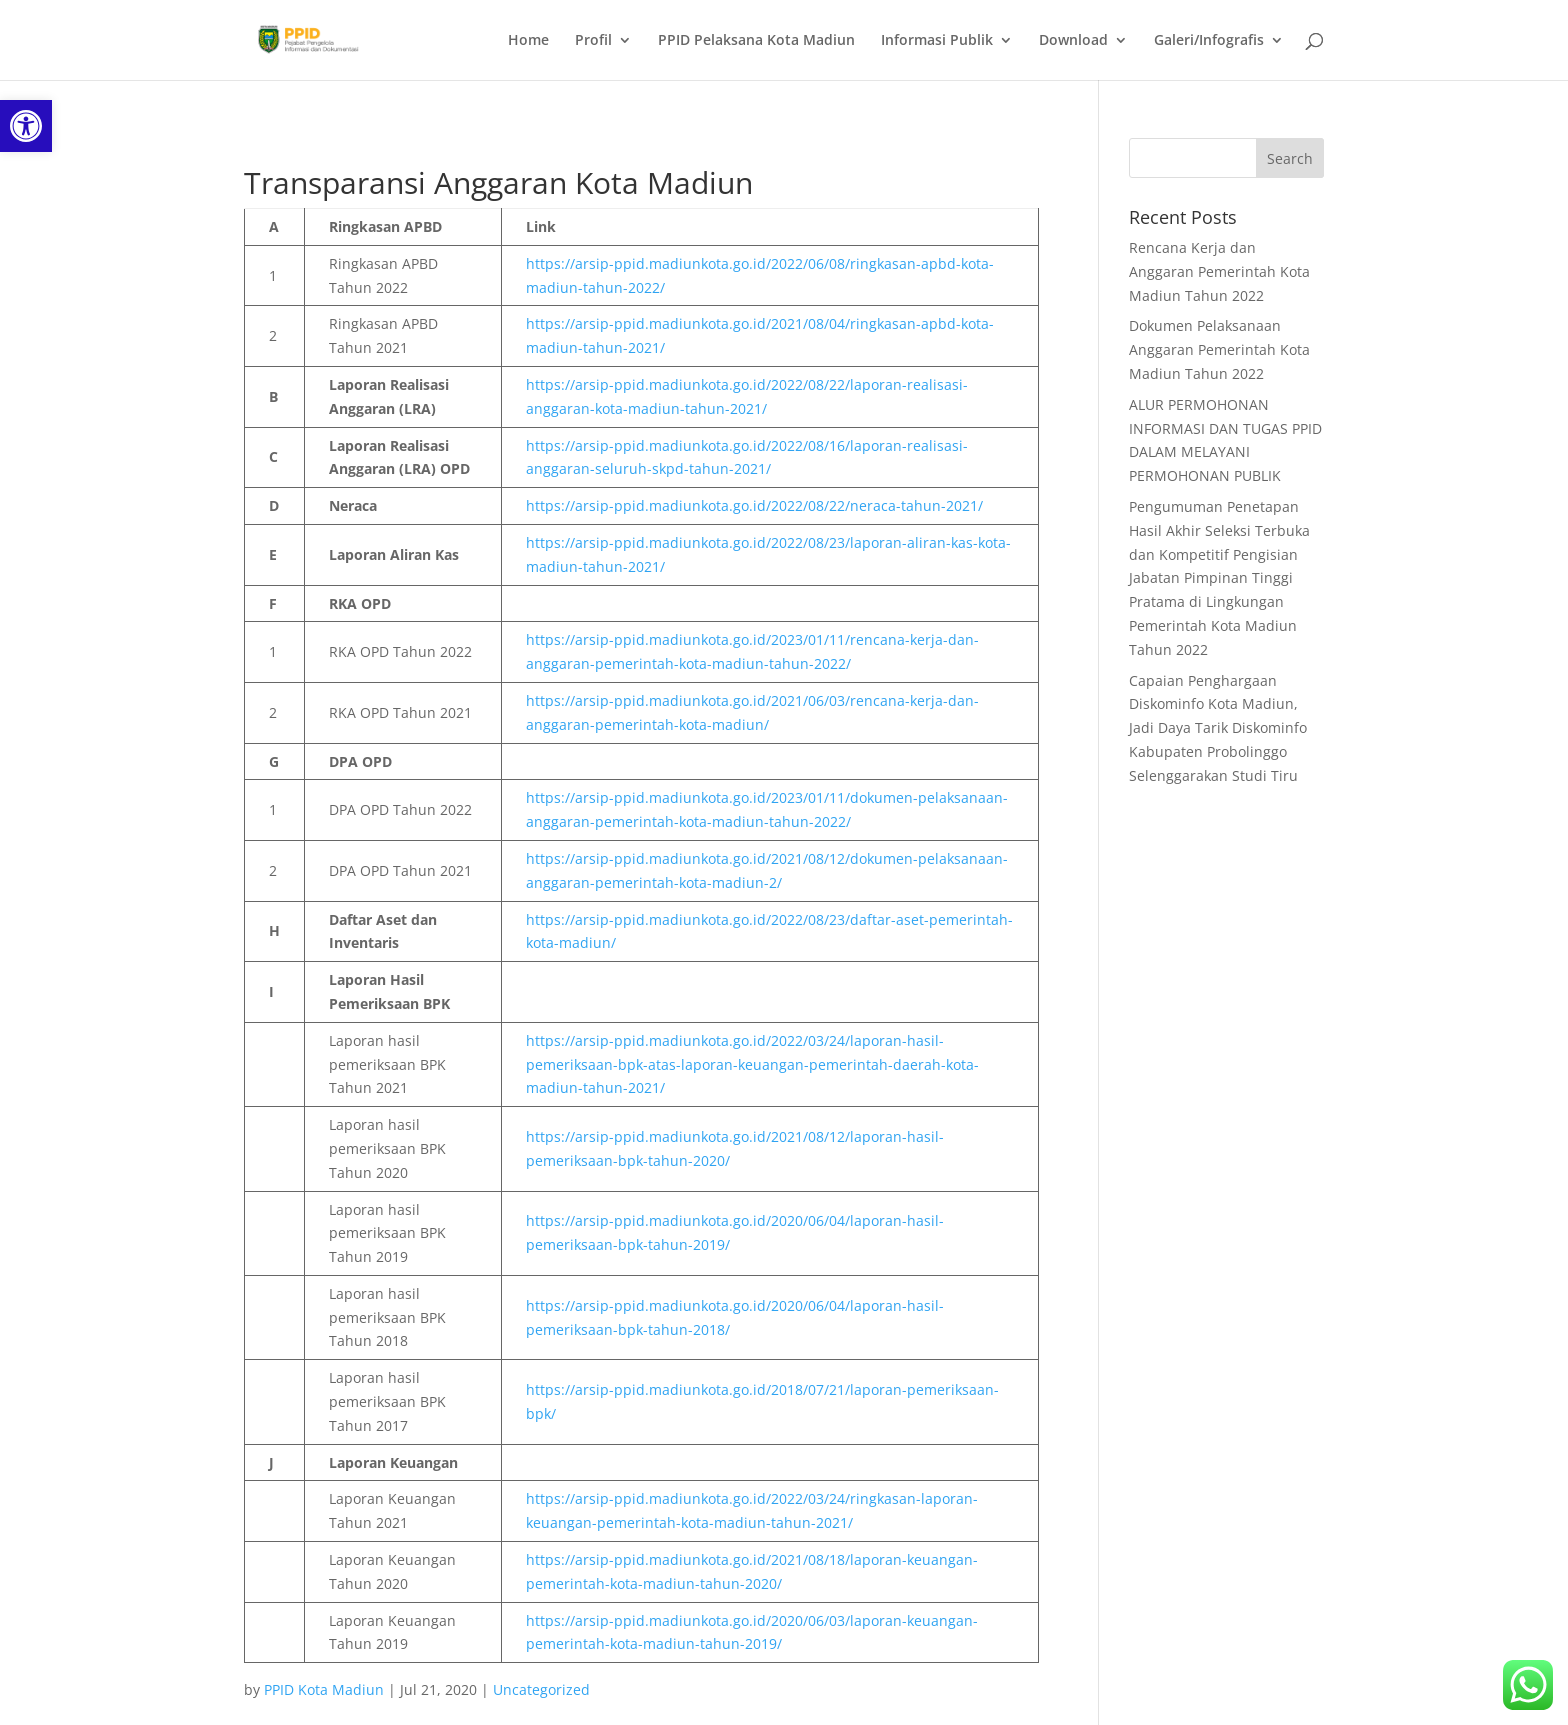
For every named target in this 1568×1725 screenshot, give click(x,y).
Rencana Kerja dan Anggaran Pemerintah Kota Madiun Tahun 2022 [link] (1219, 271)
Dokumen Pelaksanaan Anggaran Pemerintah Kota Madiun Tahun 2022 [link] (1219, 349)
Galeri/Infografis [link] (1209, 41)
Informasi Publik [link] (937, 41)
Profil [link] (593, 41)
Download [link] (1073, 41)
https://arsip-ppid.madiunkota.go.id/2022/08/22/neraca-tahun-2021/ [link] (754, 505)
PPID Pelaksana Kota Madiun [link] (756, 41)
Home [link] (528, 41)
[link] (26, 126)
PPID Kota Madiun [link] (324, 1689)
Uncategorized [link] (541, 1689)
